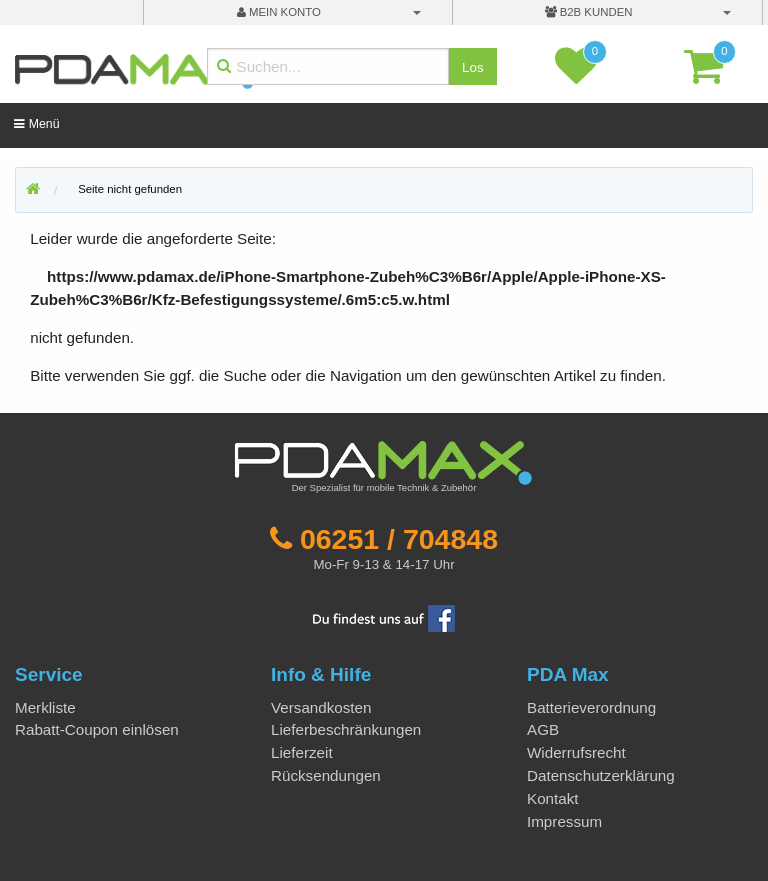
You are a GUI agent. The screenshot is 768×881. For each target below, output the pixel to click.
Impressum (564, 821)
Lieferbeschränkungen (346, 729)
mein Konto (279, 12)
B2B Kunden (589, 12)
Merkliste (45, 707)
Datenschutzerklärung (601, 775)
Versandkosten (321, 707)
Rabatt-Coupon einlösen (97, 729)
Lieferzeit (302, 752)
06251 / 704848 (399, 539)
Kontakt (553, 798)
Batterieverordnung (591, 707)
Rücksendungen (326, 775)
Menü (36, 124)
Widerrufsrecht (576, 752)
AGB (543, 729)
